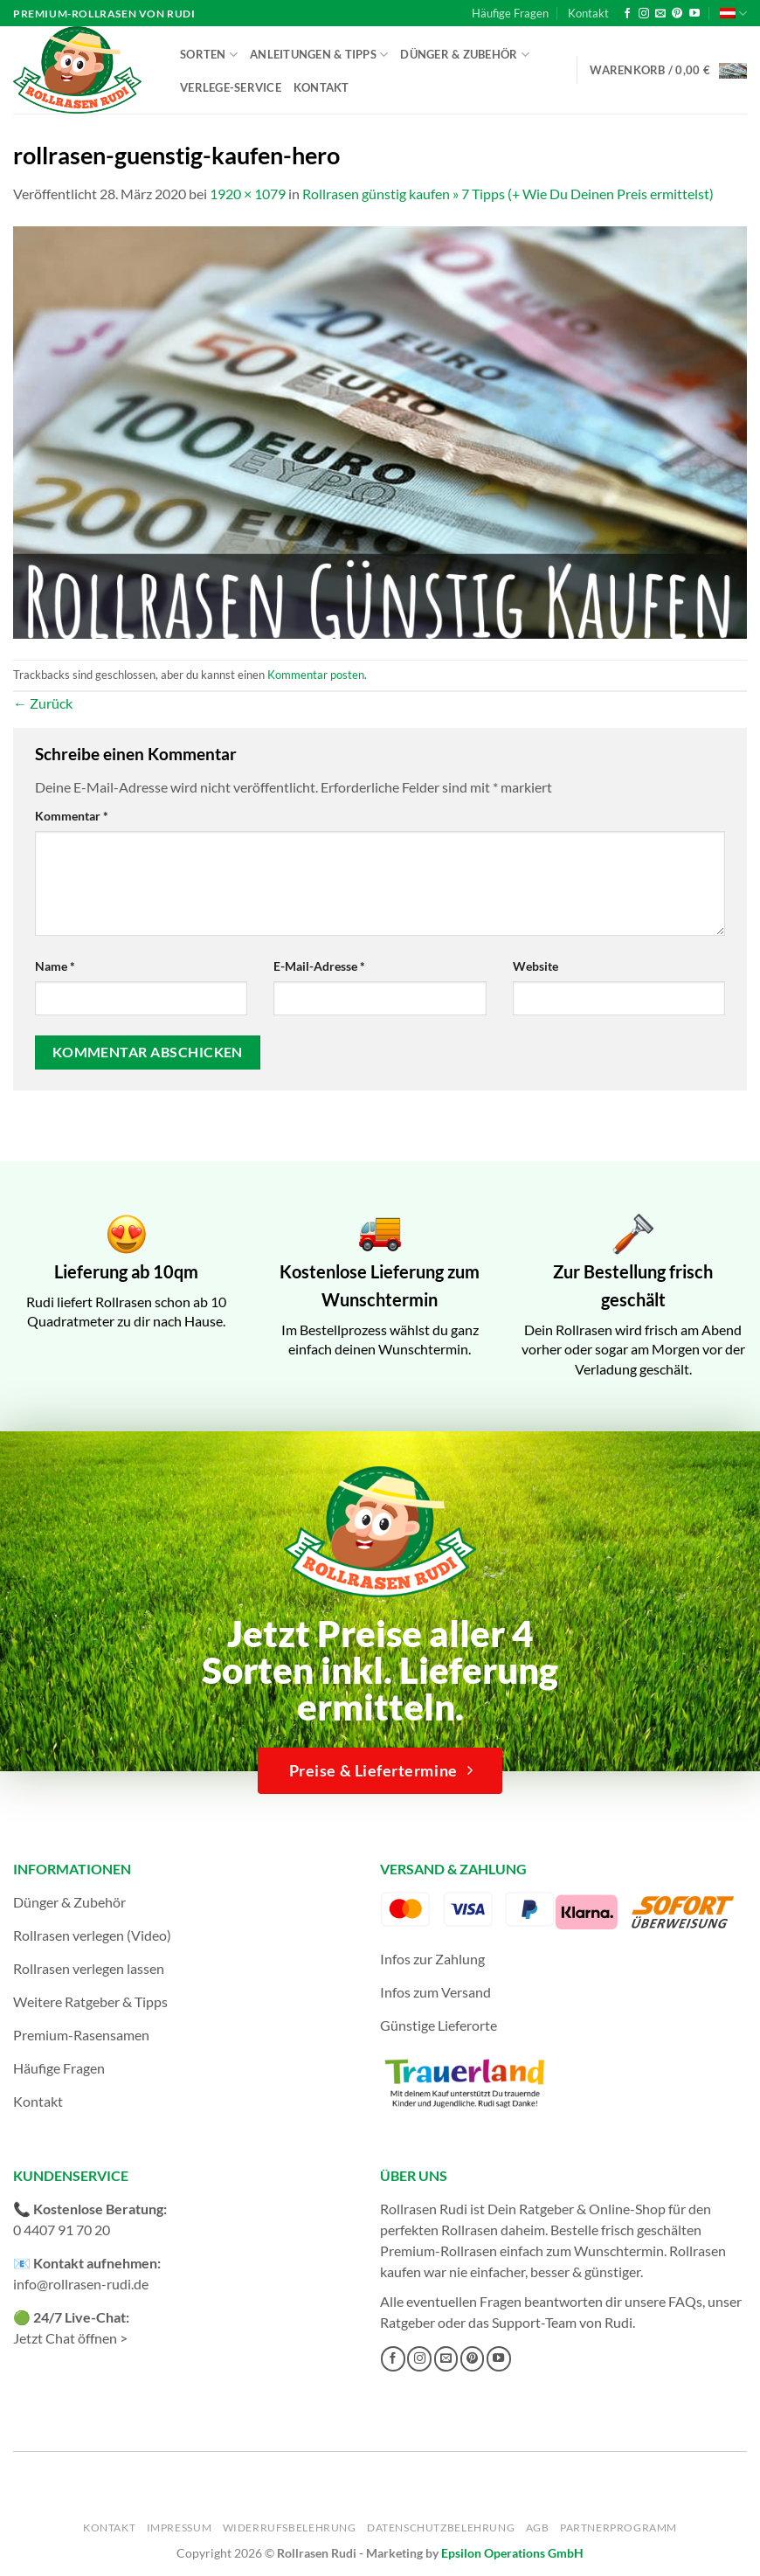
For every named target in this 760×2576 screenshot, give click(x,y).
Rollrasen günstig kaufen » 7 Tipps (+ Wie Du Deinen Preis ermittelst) (508, 193)
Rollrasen (469, 2229)
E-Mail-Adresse (319, 966)
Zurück (43, 703)
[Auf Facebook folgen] (627, 14)
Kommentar (71, 815)
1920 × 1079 (248, 193)
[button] (668, 70)
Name (55, 966)
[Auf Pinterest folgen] (677, 14)
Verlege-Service (230, 87)
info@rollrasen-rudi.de (81, 2283)
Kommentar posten (315, 675)
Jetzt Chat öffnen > (70, 2338)
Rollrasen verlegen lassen (88, 1968)
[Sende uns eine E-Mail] (660, 14)
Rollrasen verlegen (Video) (92, 1935)
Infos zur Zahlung (432, 1958)
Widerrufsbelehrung (289, 2527)
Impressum (179, 2527)
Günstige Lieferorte (438, 2025)
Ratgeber (407, 2322)
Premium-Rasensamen (81, 2034)
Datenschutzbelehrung (441, 2527)
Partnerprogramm (618, 2527)
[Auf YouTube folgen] (694, 14)
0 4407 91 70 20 (61, 2229)
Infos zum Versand (435, 1992)
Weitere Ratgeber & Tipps (90, 2001)
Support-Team (534, 2322)
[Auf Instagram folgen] (644, 14)
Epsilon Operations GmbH (512, 2552)
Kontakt (588, 13)
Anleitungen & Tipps (319, 54)
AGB (537, 2527)
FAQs (685, 2301)
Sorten (209, 54)
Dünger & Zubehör (464, 54)
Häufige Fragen (510, 13)
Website (535, 966)
